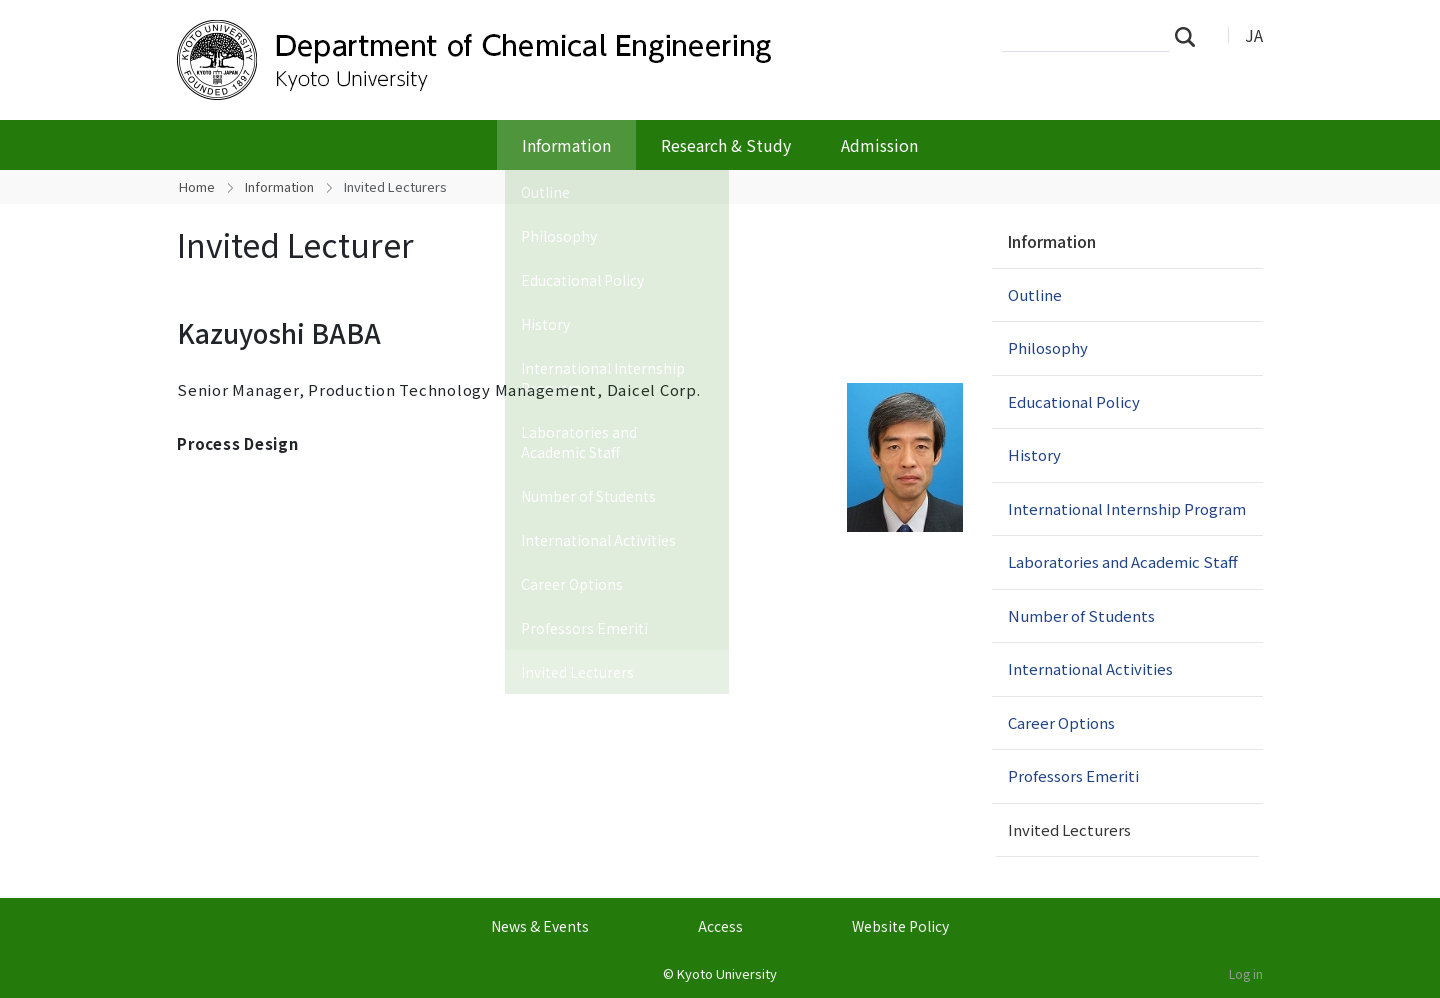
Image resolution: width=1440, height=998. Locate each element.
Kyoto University (727, 973)
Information (566, 145)
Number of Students (1081, 615)
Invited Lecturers (1069, 829)
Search (1191, 36)
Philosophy (1048, 347)
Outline (1035, 294)
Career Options (1061, 722)
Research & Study (726, 145)
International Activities (1090, 668)
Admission (879, 145)
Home (197, 186)
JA (1254, 35)
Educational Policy (1074, 401)
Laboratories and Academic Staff (1123, 561)
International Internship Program (1127, 508)
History (1034, 454)
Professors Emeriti (1073, 775)
